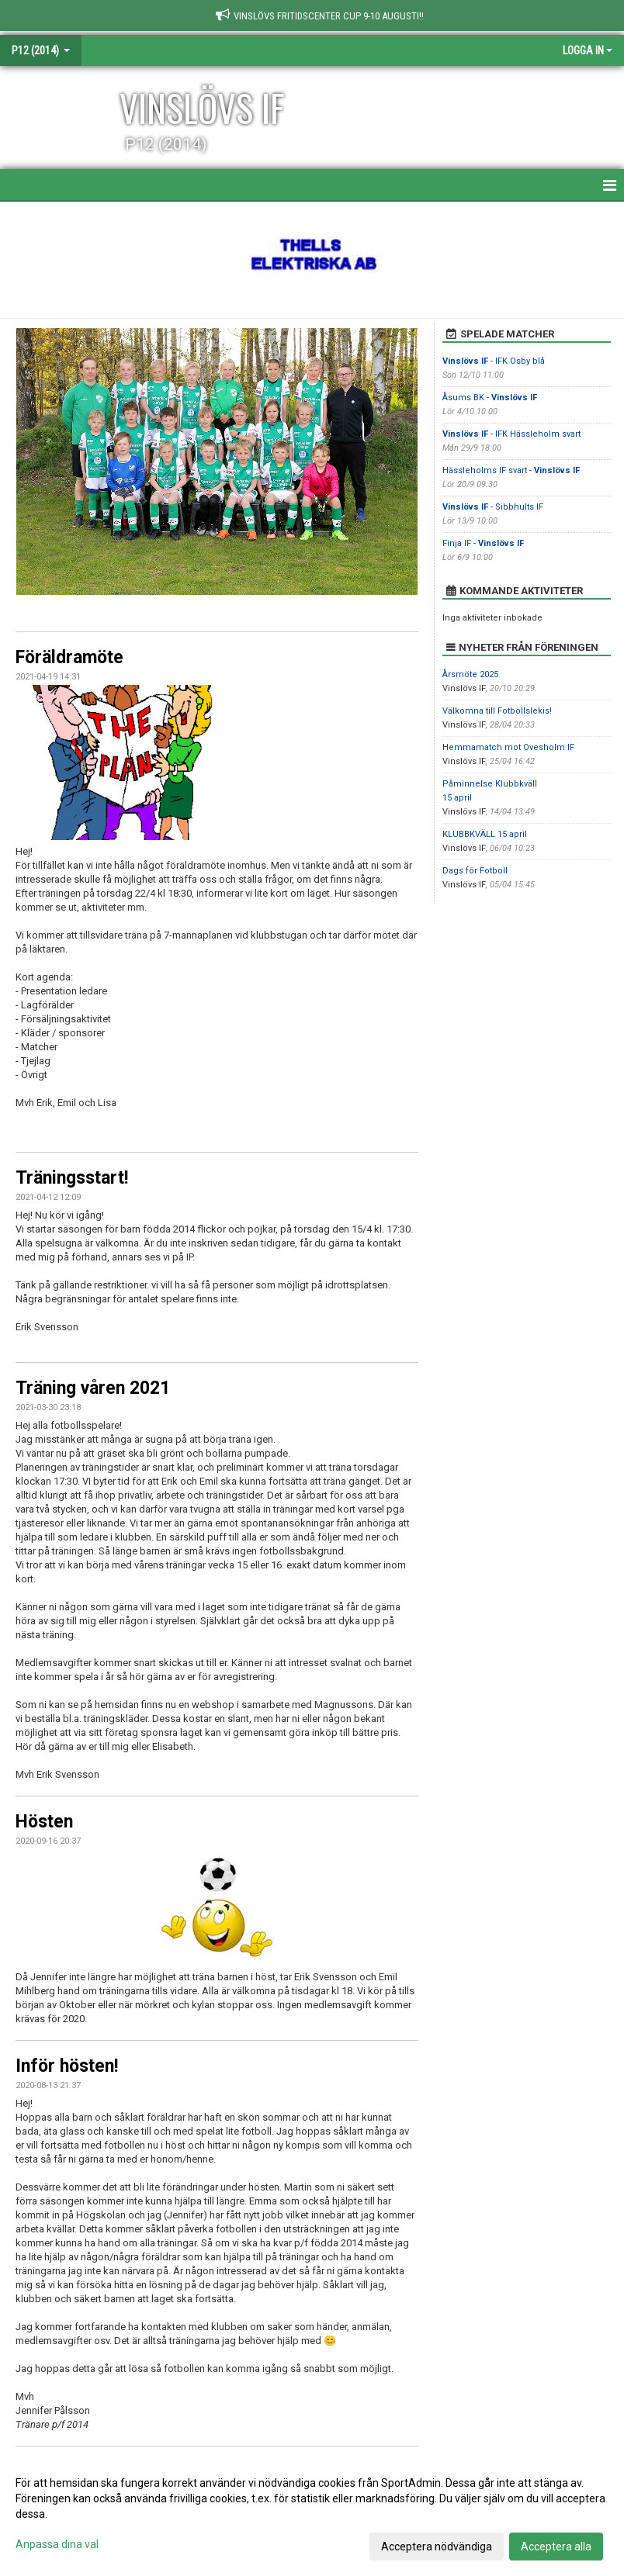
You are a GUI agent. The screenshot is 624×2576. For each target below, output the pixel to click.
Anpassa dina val (57, 2544)
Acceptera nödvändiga (436, 2546)
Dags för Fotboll (475, 871)
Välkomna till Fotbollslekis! (497, 711)
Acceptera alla (556, 2546)
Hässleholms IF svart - (511, 470)
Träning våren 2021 (93, 1388)
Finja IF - (483, 543)
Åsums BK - (489, 397)
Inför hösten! (67, 2066)
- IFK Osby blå (493, 361)
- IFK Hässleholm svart (511, 434)
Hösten (44, 1821)
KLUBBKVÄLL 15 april (484, 834)
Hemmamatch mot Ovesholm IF (508, 747)
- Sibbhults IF (492, 507)
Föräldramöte (69, 657)
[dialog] (312, 2514)
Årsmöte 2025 (470, 674)
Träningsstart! (72, 1177)
